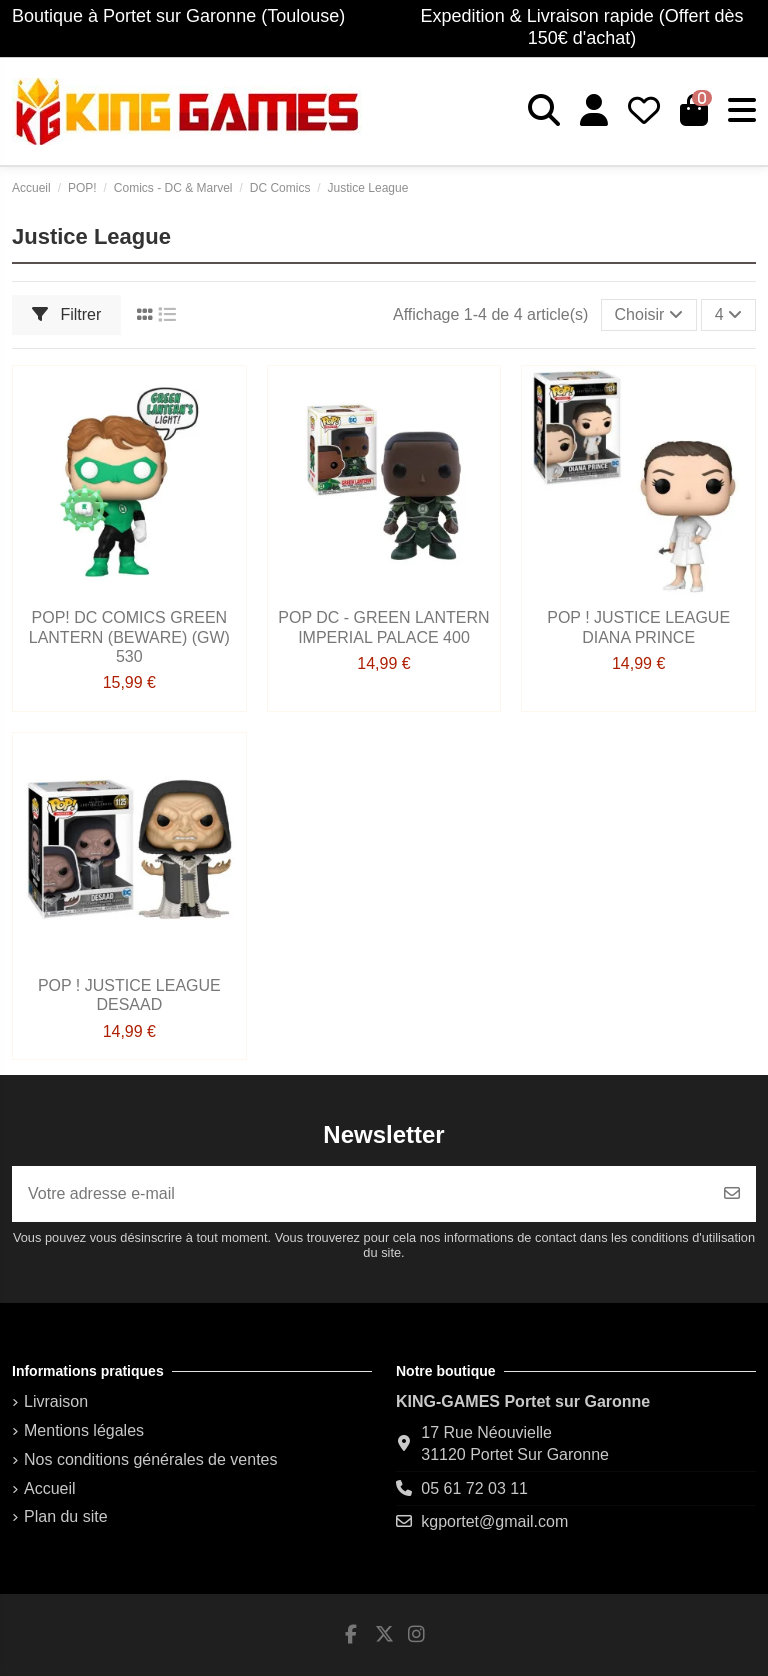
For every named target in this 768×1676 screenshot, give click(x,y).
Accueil (50, 1488)
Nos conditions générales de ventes (151, 1459)
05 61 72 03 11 (474, 1488)
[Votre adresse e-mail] (360, 1194)
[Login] (594, 111)
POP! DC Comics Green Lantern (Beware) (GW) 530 (129, 636)
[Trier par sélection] (649, 315)
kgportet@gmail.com (494, 1521)
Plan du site (66, 1516)
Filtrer (66, 314)
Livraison (56, 1401)
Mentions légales (84, 1430)
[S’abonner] (732, 1194)
